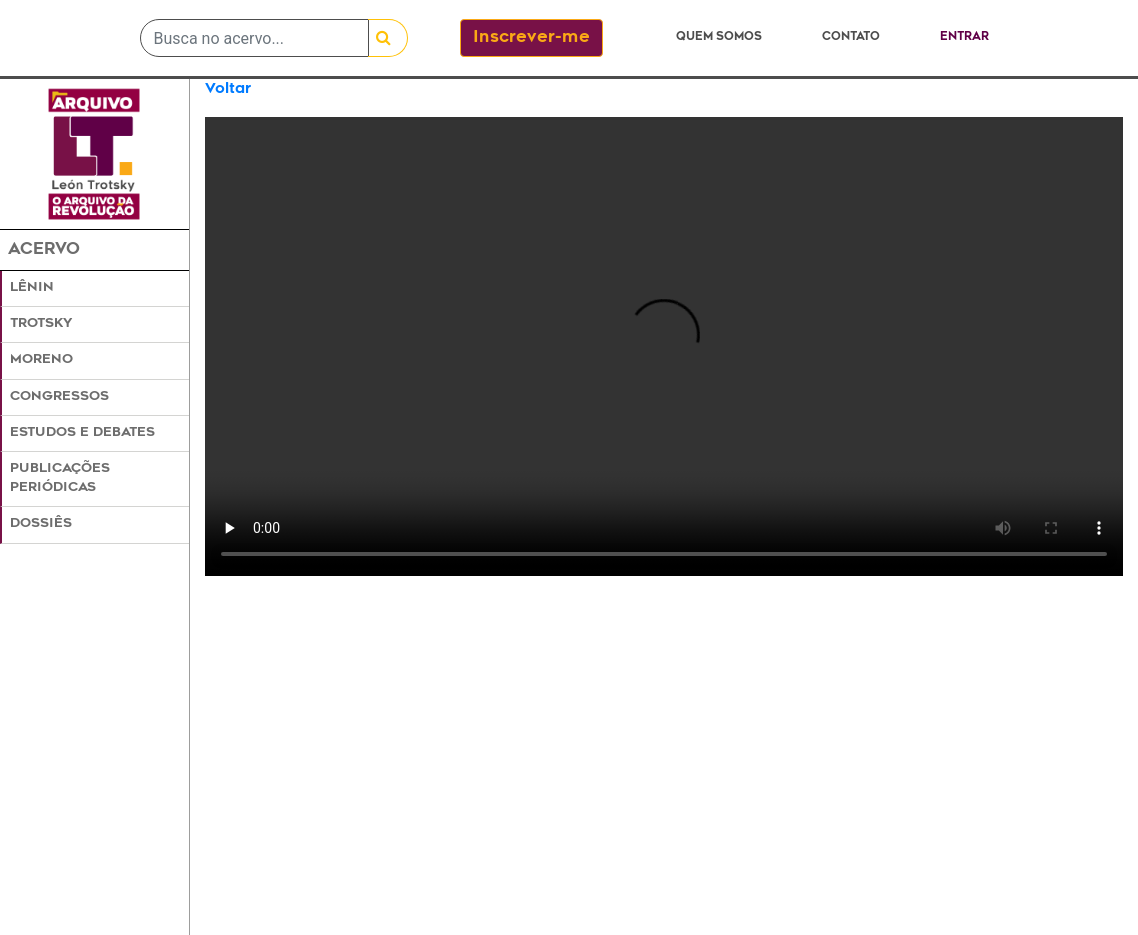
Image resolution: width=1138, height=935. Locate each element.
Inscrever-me (531, 38)
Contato (851, 37)
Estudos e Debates (82, 433)
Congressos (59, 397)
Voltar (228, 89)
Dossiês (41, 524)
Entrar (964, 37)
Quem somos (719, 37)
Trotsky (41, 324)
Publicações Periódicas (60, 478)
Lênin (32, 288)
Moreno (41, 360)
